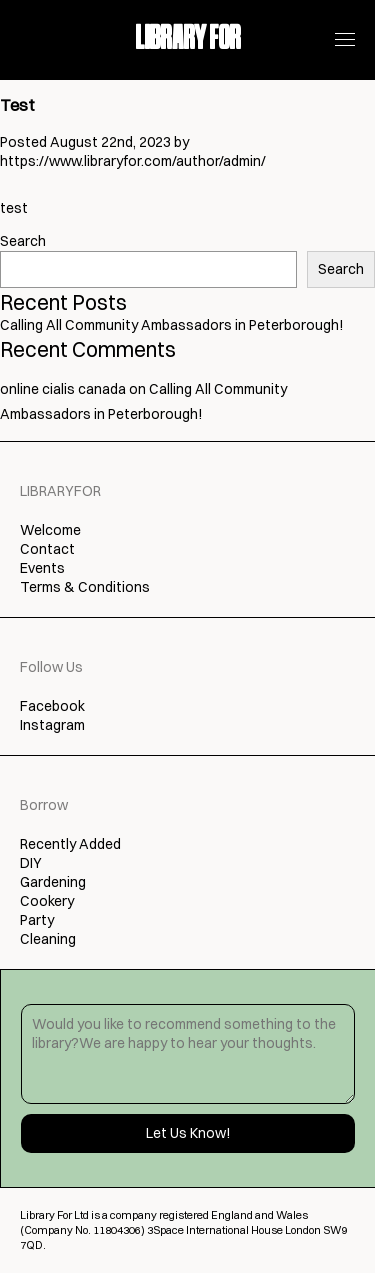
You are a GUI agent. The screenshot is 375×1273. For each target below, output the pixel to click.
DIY (31, 863)
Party (37, 920)
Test (17, 105)
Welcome (50, 530)
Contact (47, 549)
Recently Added (70, 844)
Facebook (52, 706)
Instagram (52, 725)
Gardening (53, 882)
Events (42, 568)
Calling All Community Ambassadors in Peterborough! (172, 325)
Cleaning (48, 939)
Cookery (47, 901)
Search (23, 241)
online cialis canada (63, 389)
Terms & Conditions (85, 587)
